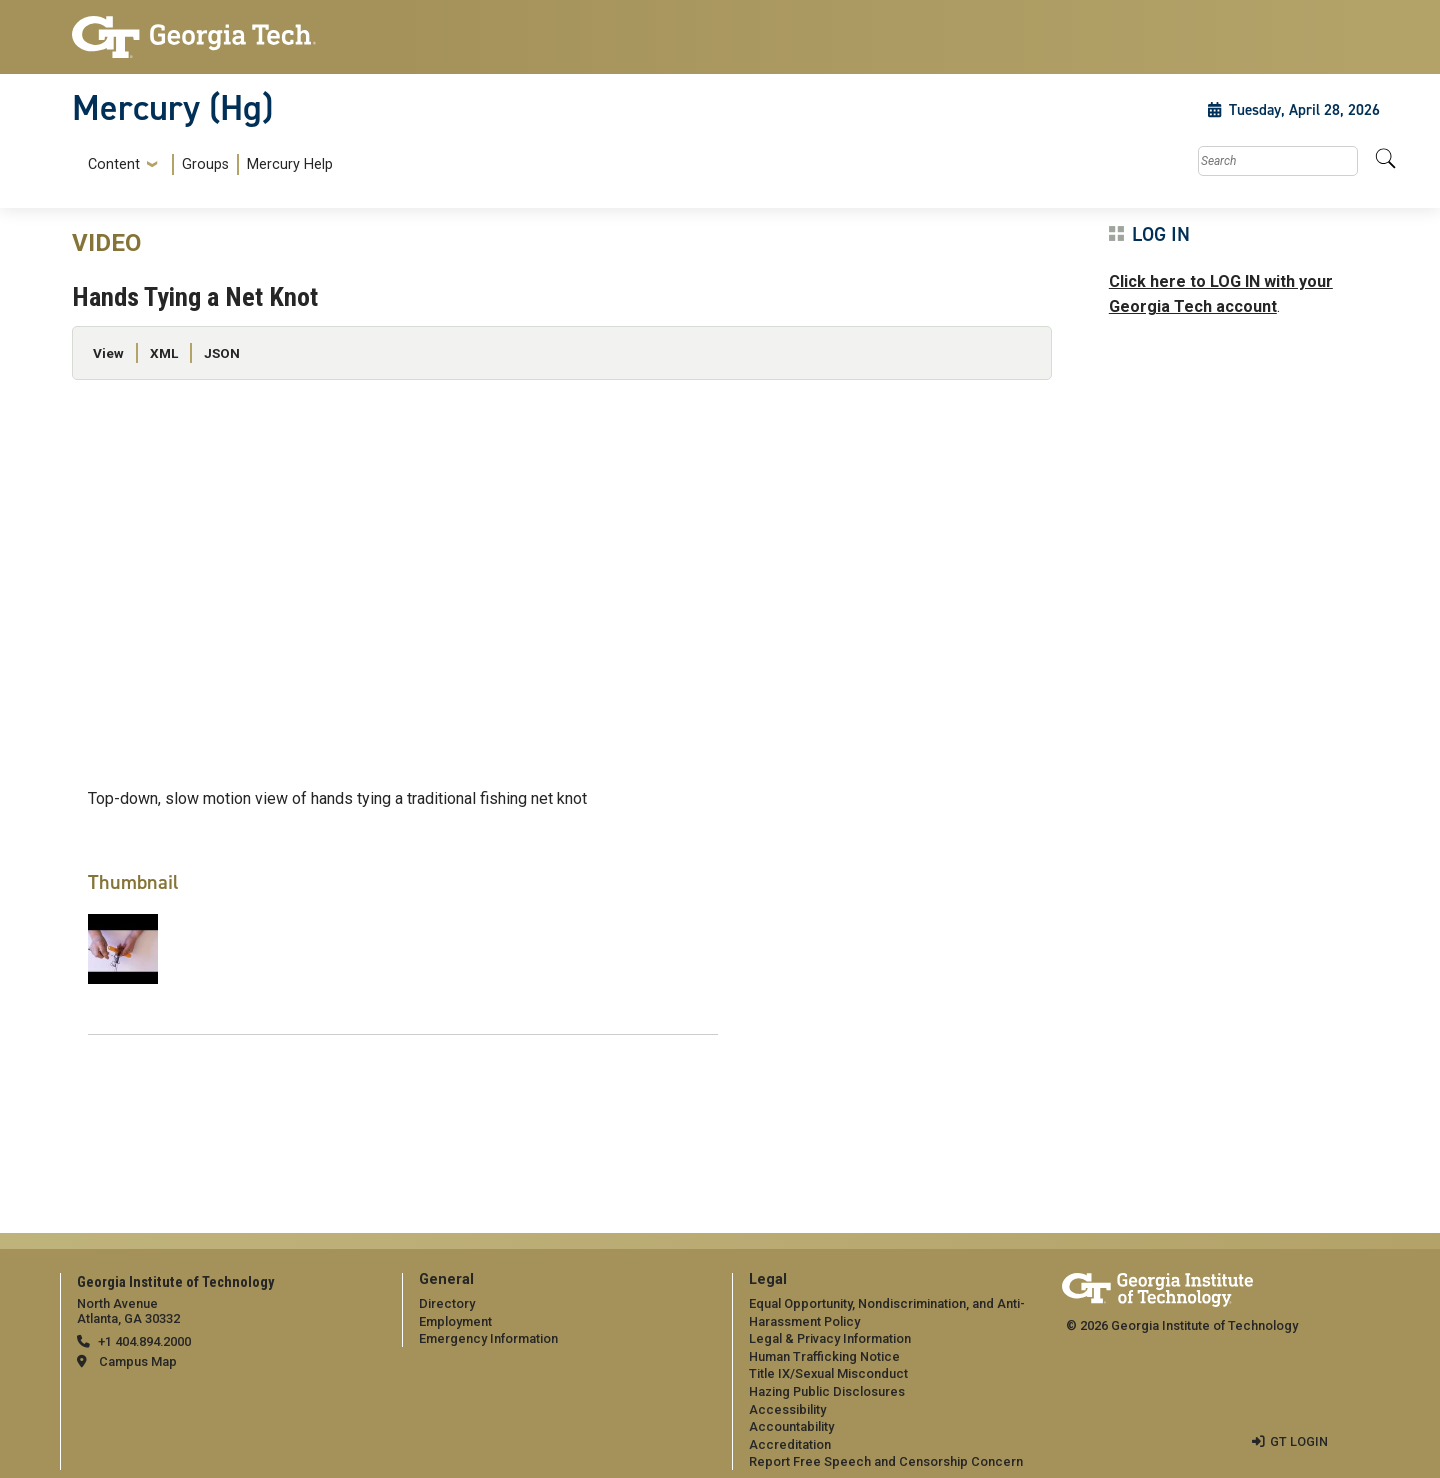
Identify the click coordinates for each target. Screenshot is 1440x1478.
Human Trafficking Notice (824, 1356)
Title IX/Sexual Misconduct (828, 1373)
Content (114, 165)
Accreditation (790, 1444)
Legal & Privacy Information (830, 1338)
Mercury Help (290, 164)
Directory (447, 1303)
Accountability (791, 1426)
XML (164, 353)
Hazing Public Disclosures (827, 1391)
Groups (205, 164)
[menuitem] (206, 164)
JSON (222, 353)
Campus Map (138, 1361)
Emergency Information (488, 1338)
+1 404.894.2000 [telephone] (144, 1341)
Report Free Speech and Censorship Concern (886, 1461)
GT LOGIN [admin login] (1299, 1441)
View (108, 353)
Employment (455, 1321)
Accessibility (787, 1409)
